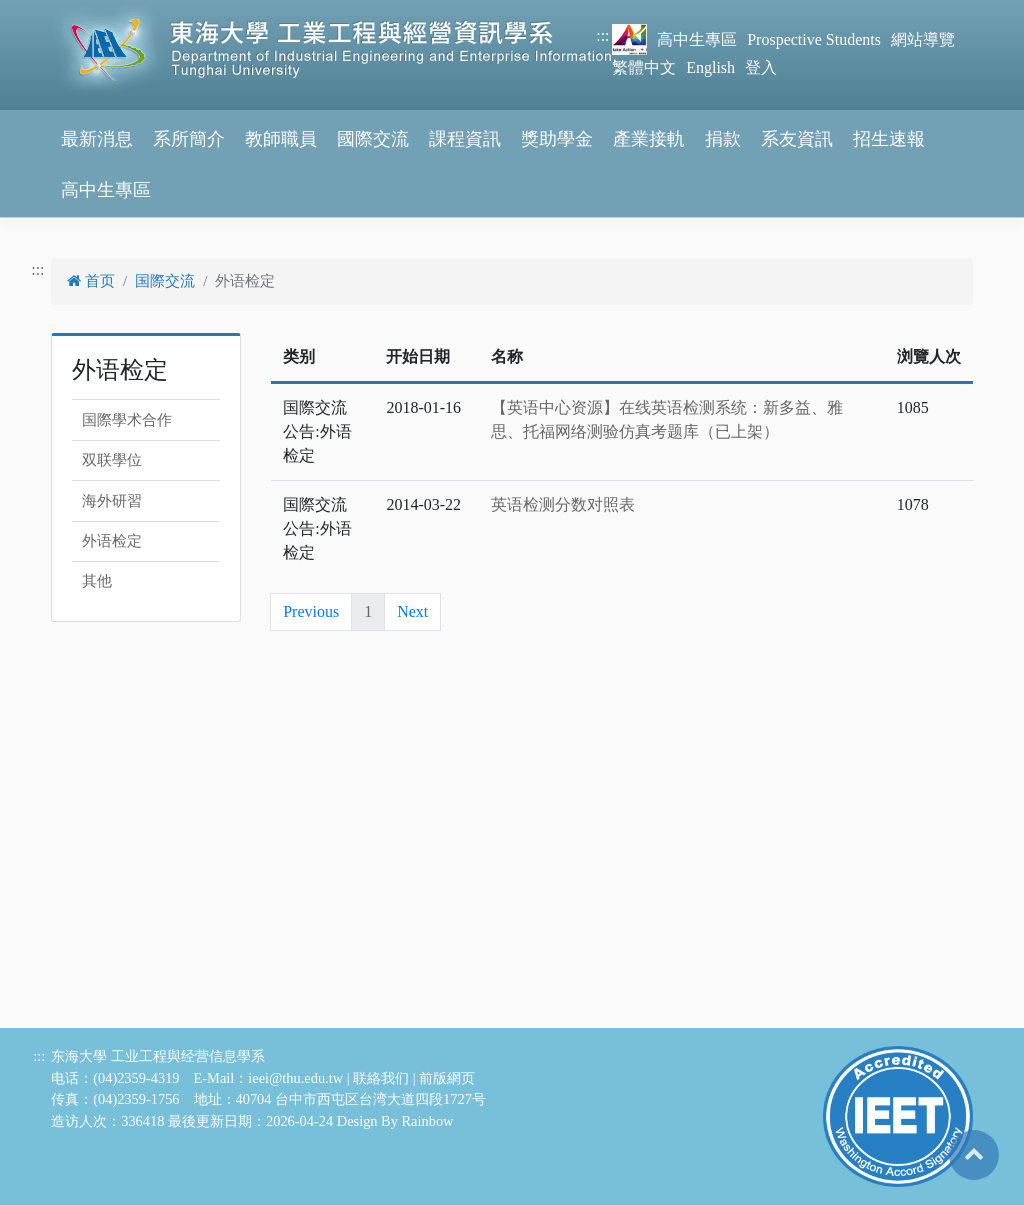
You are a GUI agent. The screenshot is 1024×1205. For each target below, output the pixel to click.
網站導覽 (923, 39)
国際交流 (165, 281)
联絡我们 (381, 1078)
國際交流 (373, 139)
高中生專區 (697, 39)
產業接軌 (649, 139)
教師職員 (281, 139)
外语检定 (112, 541)
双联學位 (112, 460)
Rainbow (428, 1121)
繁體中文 (644, 67)
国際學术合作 (127, 420)
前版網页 (447, 1078)
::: (602, 35)
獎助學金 (557, 139)
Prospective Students (814, 39)
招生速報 (889, 139)
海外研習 (112, 501)
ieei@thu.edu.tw (295, 1078)
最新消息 (97, 139)
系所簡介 (189, 139)
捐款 (723, 139)
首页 (91, 281)
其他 (97, 581)
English (710, 67)
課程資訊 (465, 139)
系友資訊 (797, 139)
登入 (761, 67)
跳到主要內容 (48, 11)
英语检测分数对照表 (563, 504)
